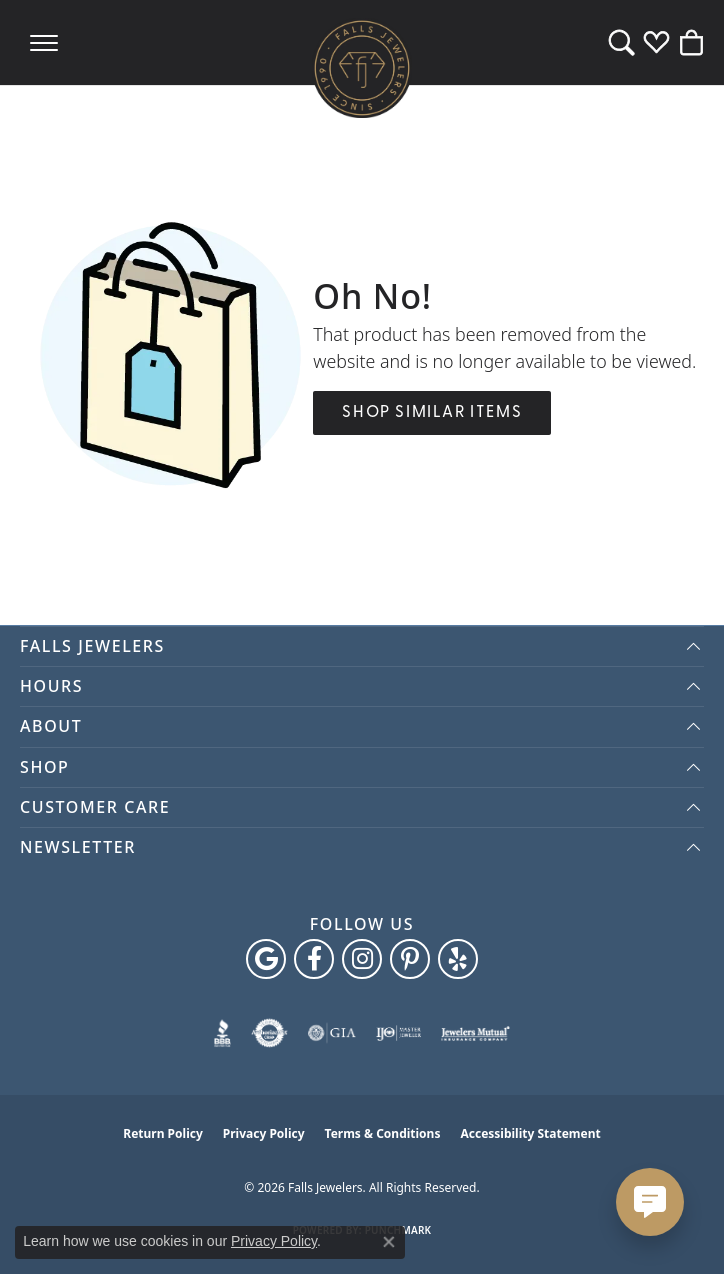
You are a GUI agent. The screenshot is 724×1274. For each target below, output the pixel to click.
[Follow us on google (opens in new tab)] (266, 959)
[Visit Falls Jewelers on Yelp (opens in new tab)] (458, 959)
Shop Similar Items (432, 413)
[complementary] (679, 1229)
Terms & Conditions (383, 1133)
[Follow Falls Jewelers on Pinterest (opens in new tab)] (410, 959)
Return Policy (163, 1133)
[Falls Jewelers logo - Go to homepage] (362, 68)
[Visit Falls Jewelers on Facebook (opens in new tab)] (314, 959)
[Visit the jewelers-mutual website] (475, 1033)
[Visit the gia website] (332, 1033)
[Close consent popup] (389, 1242)
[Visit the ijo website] (398, 1033)
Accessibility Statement (530, 1133)
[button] (621, 42)
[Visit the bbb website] (222, 1033)
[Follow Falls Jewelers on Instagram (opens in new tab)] (362, 959)
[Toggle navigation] (44, 42)
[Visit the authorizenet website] (269, 1033)
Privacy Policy (264, 1133)
